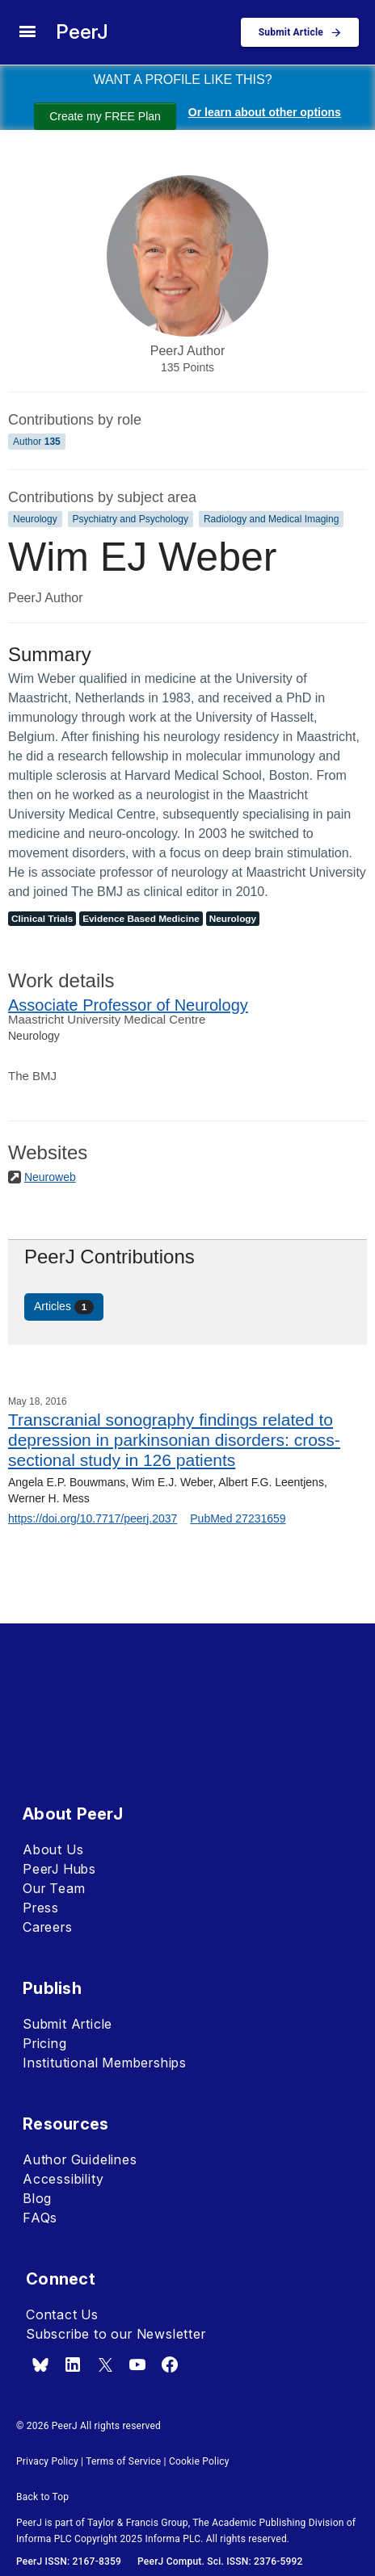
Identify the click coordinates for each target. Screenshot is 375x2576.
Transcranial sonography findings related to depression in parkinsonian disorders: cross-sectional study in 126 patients (174, 1439)
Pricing (45, 2043)
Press (41, 1908)
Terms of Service (123, 2461)
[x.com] (105, 2364)
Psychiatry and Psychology (130, 519)
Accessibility (63, 2179)
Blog (37, 2198)
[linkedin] (72, 2364)
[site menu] (27, 32)
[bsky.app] (40, 2364)
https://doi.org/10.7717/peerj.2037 (92, 1518)
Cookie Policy (199, 2461)
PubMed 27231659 (237, 1518)
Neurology (35, 519)
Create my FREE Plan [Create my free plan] (105, 116)
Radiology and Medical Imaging (271, 519)
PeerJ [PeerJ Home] (82, 32)
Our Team (54, 1888)
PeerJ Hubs (59, 1869)
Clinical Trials (42, 918)
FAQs (40, 2217)
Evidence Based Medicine (141, 918)
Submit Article (67, 2024)
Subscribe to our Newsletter (116, 2334)
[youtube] (137, 2364)
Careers (48, 1927)
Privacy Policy (47, 2461)
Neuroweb (50, 1177)
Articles (64, 1307)
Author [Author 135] (37, 441)
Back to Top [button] (42, 2497)
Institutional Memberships (105, 2063)
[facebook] (169, 2364)
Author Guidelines (80, 2159)
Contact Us (62, 2314)
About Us (53, 1849)
